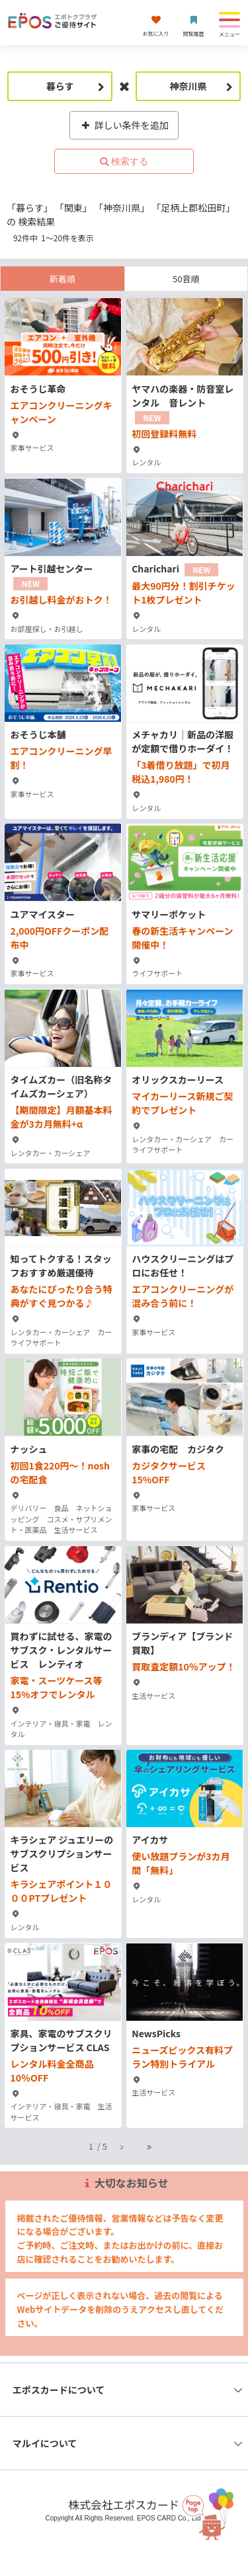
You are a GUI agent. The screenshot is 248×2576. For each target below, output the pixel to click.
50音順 (186, 278)
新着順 (62, 278)
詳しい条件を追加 (124, 125)
